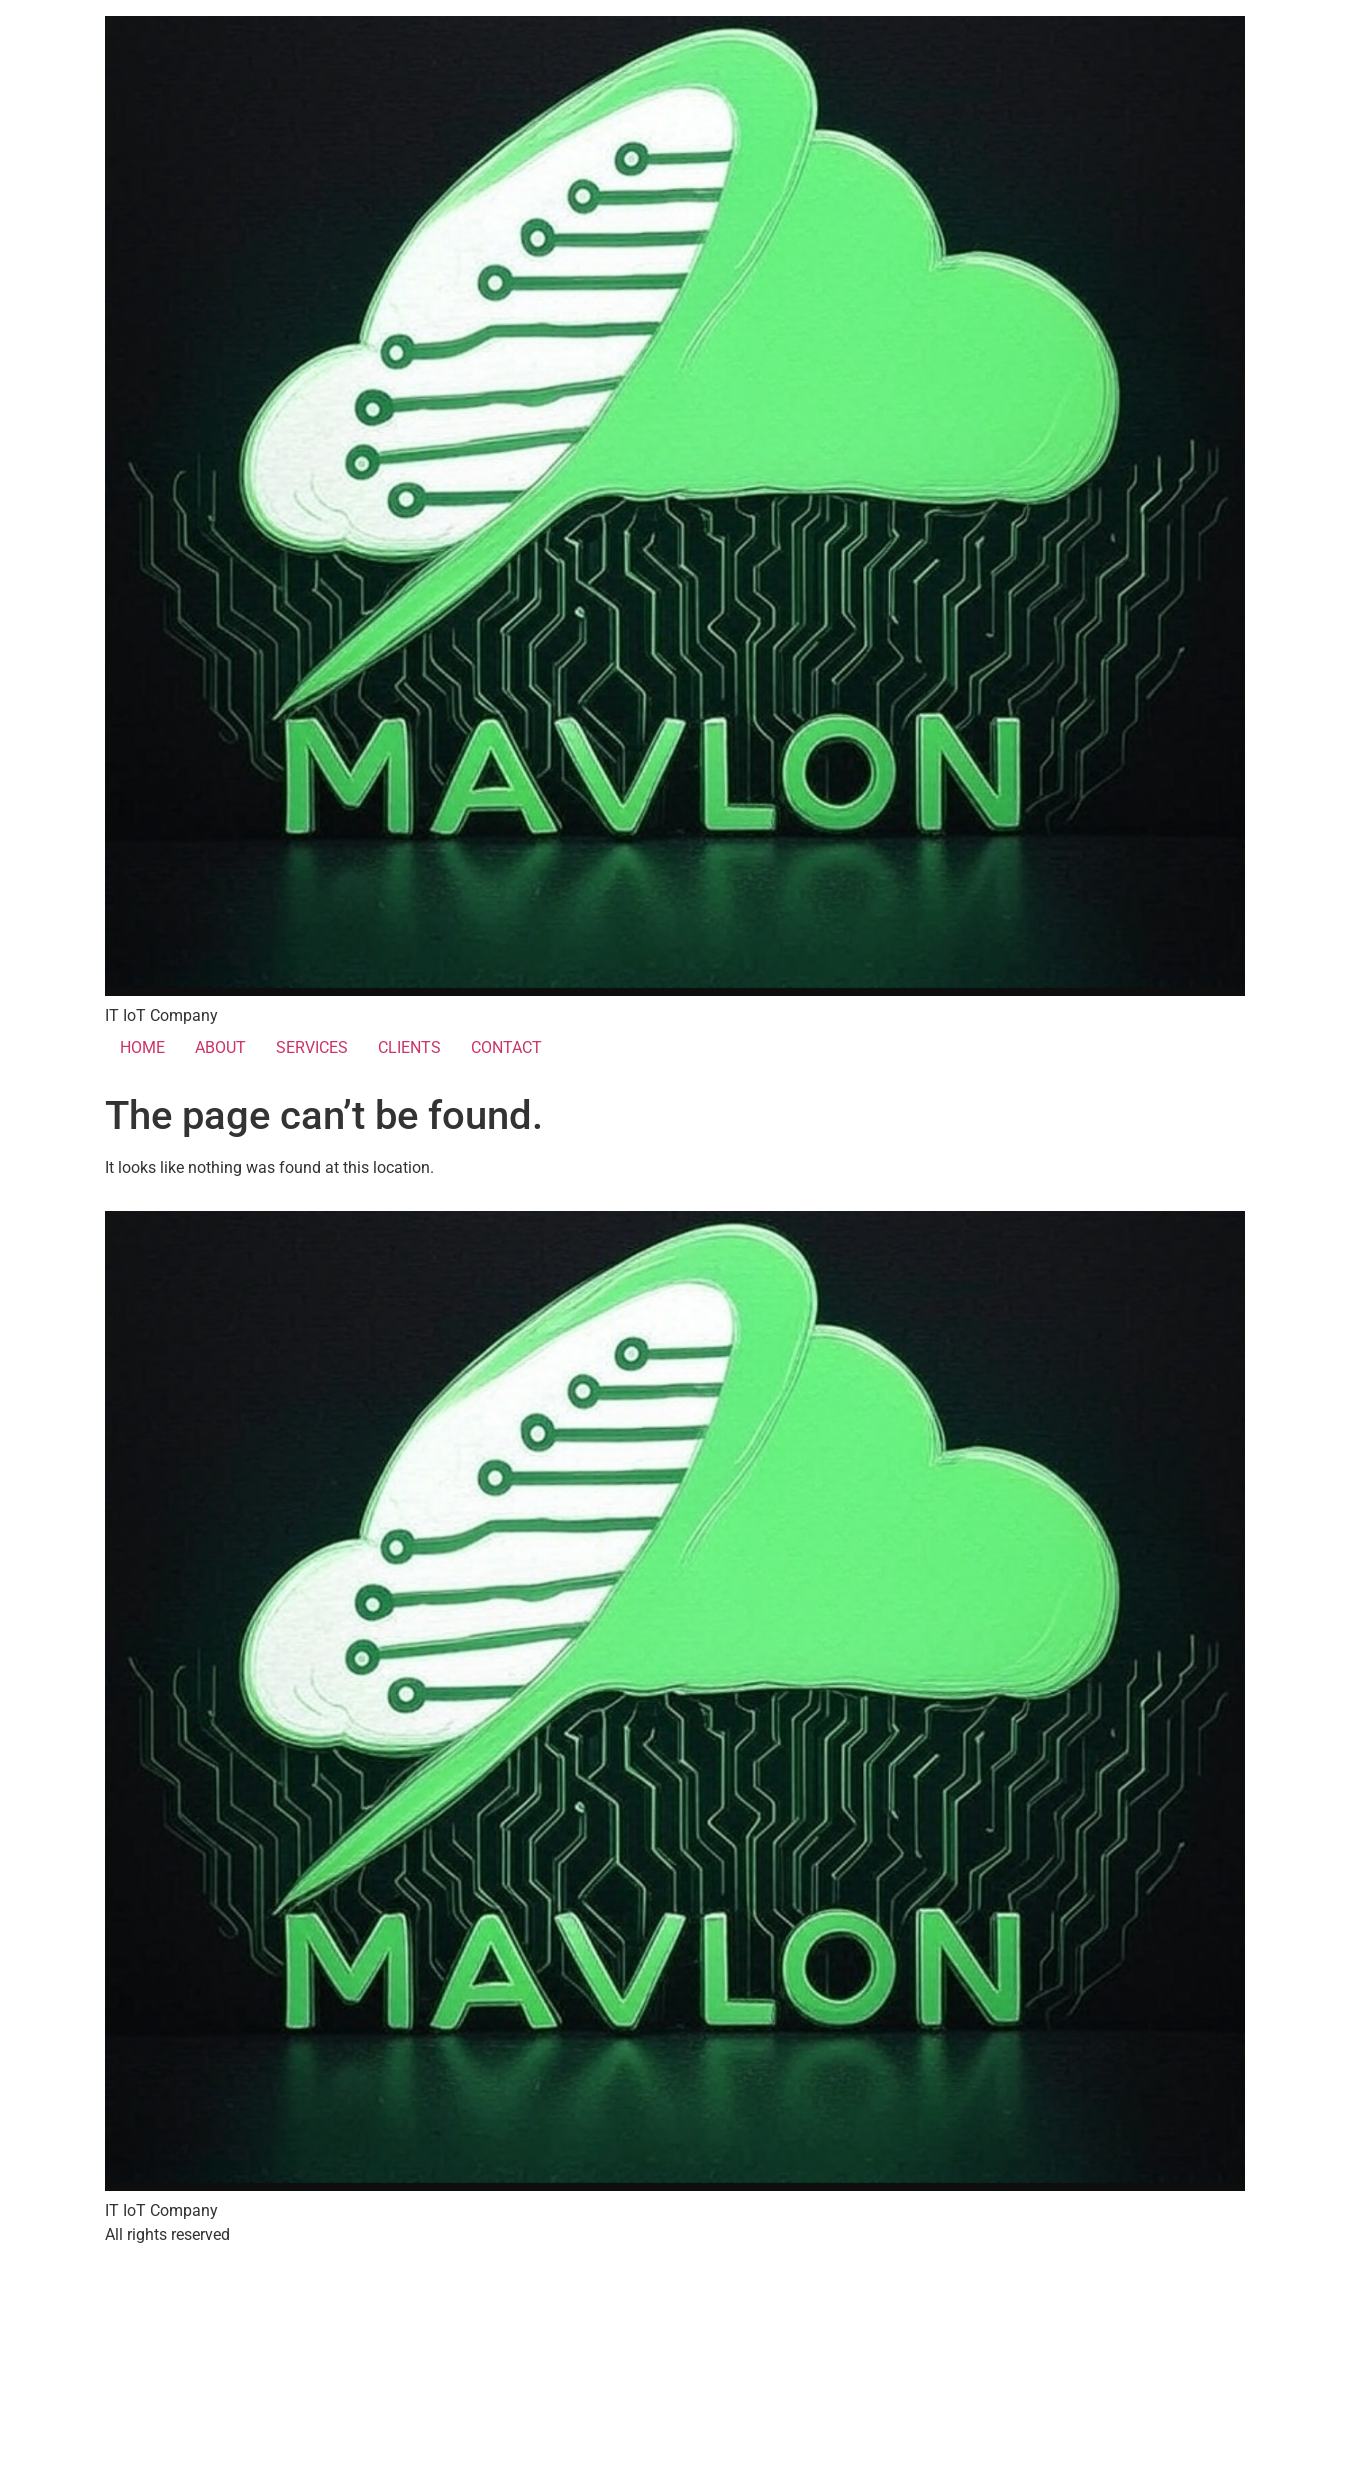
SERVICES (312, 1047)
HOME (142, 1047)
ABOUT (220, 1047)
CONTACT (506, 1047)
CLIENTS (409, 1047)
